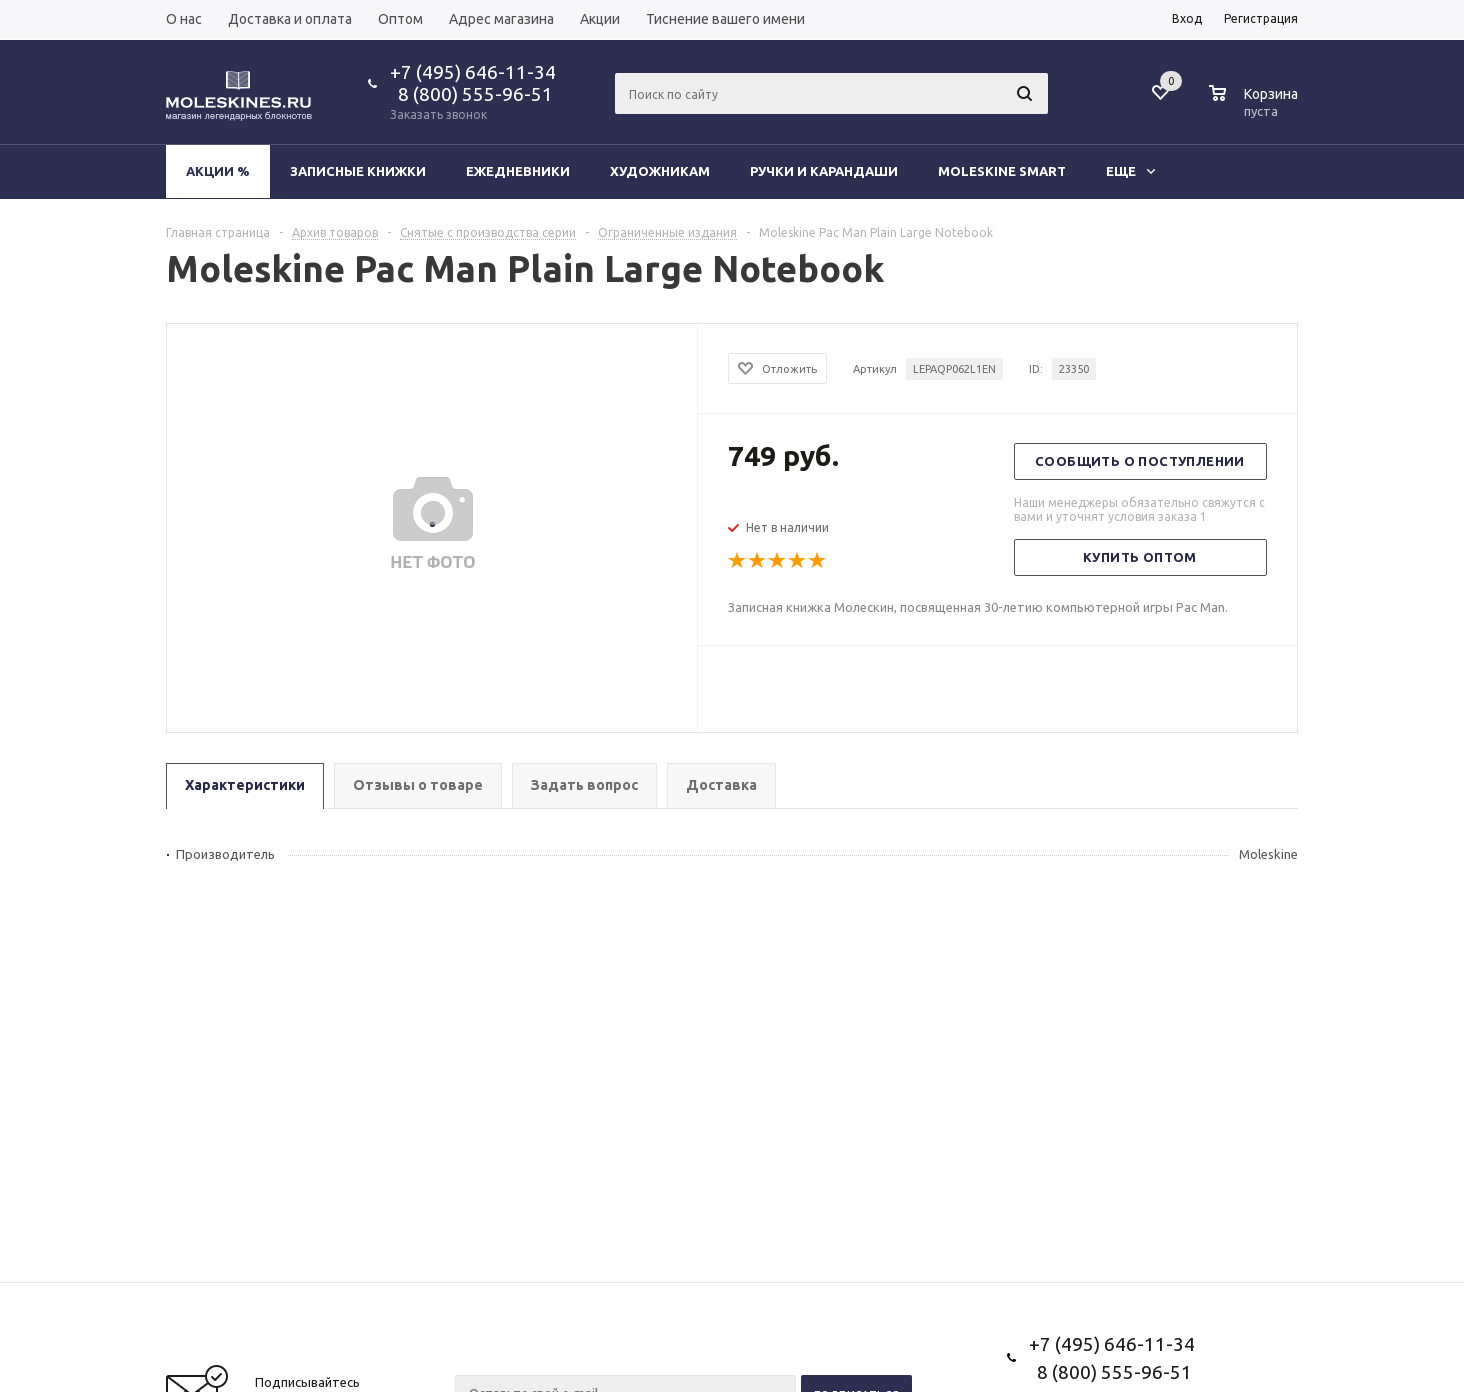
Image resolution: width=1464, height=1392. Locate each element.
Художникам (660, 171)
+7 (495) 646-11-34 (473, 72)
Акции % (218, 171)
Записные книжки (358, 171)
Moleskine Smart (1002, 171)
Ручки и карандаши (824, 171)
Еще (1130, 171)
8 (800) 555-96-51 (471, 94)
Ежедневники (518, 171)
